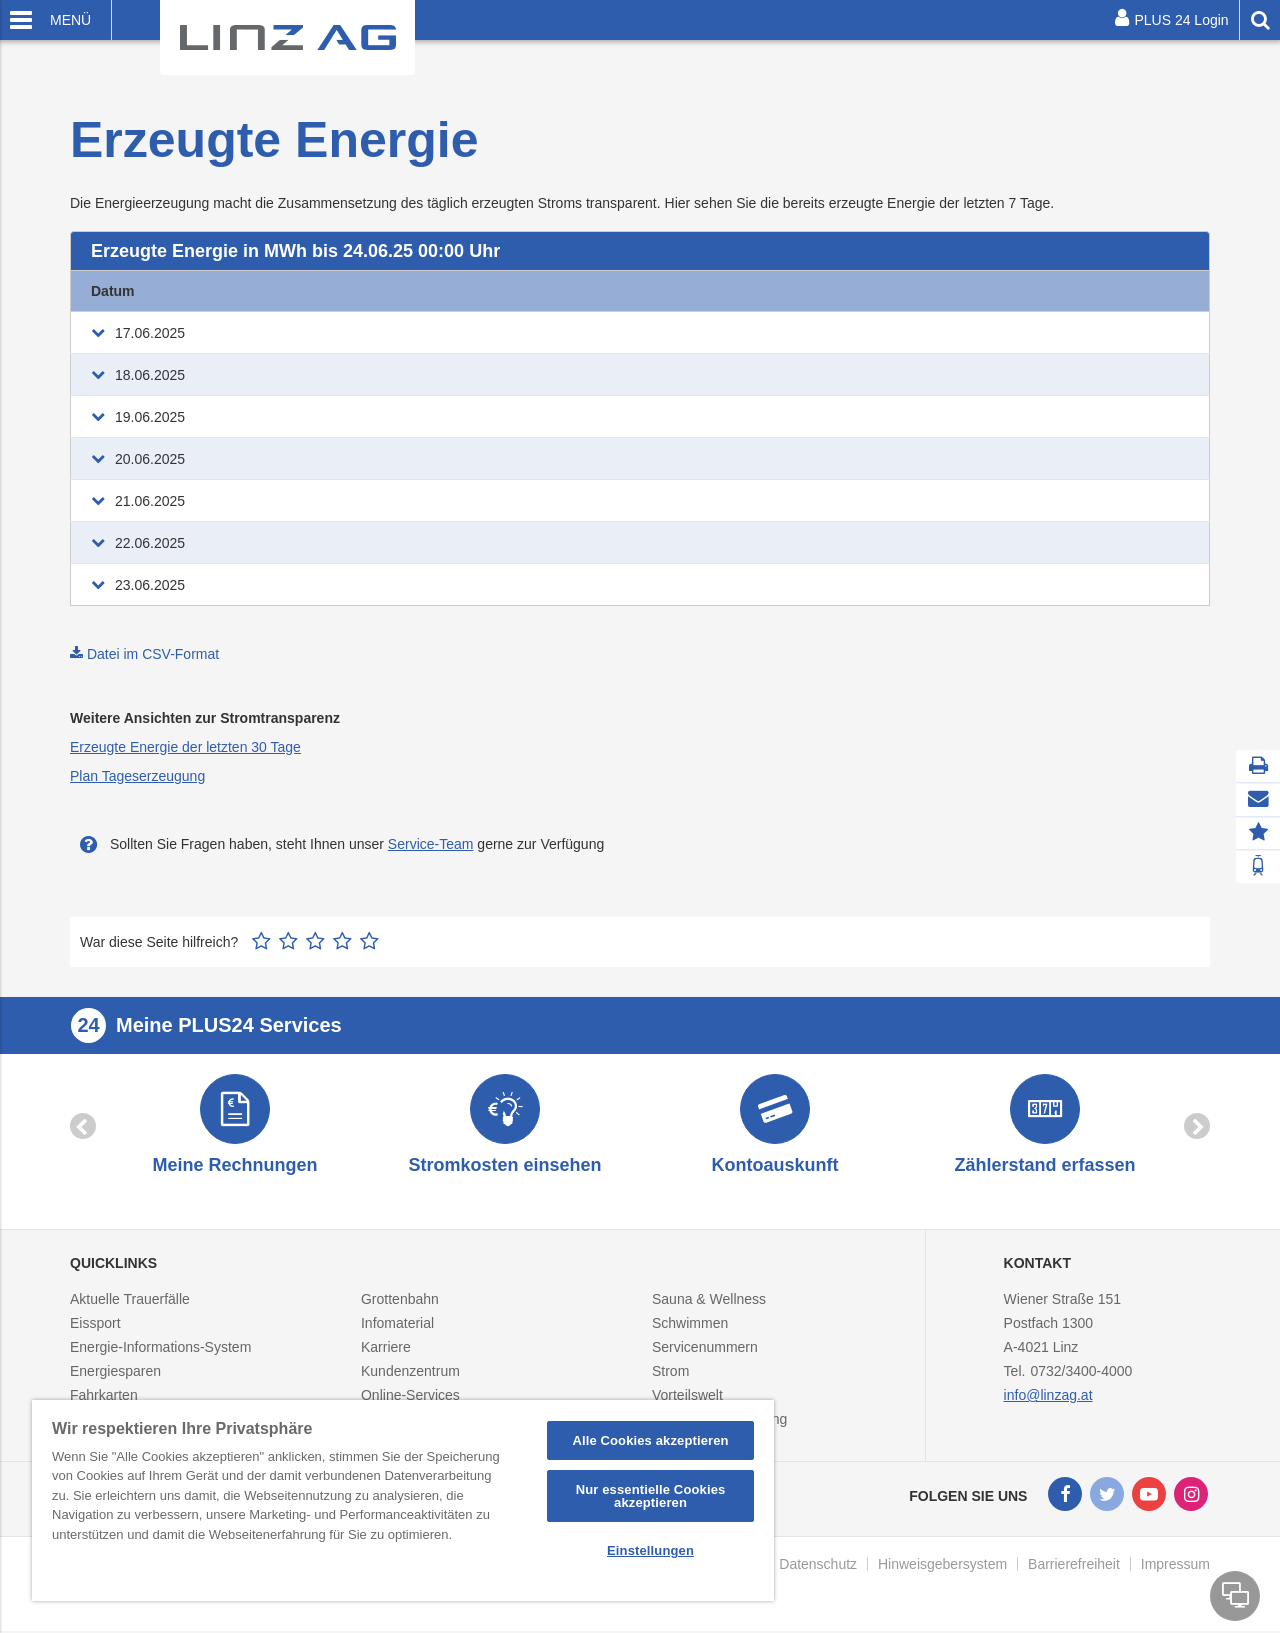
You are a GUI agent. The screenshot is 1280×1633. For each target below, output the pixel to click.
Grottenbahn (400, 1301)
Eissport (95, 1325)
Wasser (819, 291)
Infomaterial (397, 1325)
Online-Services (410, 1397)
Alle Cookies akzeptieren (650, 1440)
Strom (670, 1373)
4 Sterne (342, 934)
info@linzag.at (1048, 1397)
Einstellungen (650, 1550)
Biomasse (580, 291)
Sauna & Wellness (709, 1301)
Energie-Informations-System (160, 1349)
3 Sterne (315, 934)
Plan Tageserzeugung (137, 769)
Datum (113, 291)
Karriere (386, 1349)
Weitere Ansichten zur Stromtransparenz (205, 711)
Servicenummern (705, 1349)
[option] (235, 1124)
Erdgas (374, 291)
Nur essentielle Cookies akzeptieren (651, 1496)
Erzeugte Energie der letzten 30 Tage (185, 740)
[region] (403, 1500)
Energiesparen (115, 1373)
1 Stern (261, 934)
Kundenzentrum (410, 1373)
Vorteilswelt (687, 1397)
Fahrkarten (104, 1397)
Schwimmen (690, 1325)
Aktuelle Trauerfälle (130, 1301)
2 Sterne (288, 934)
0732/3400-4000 (1081, 1373)
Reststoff (1026, 291)
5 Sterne (369, 934)
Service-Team (431, 837)
